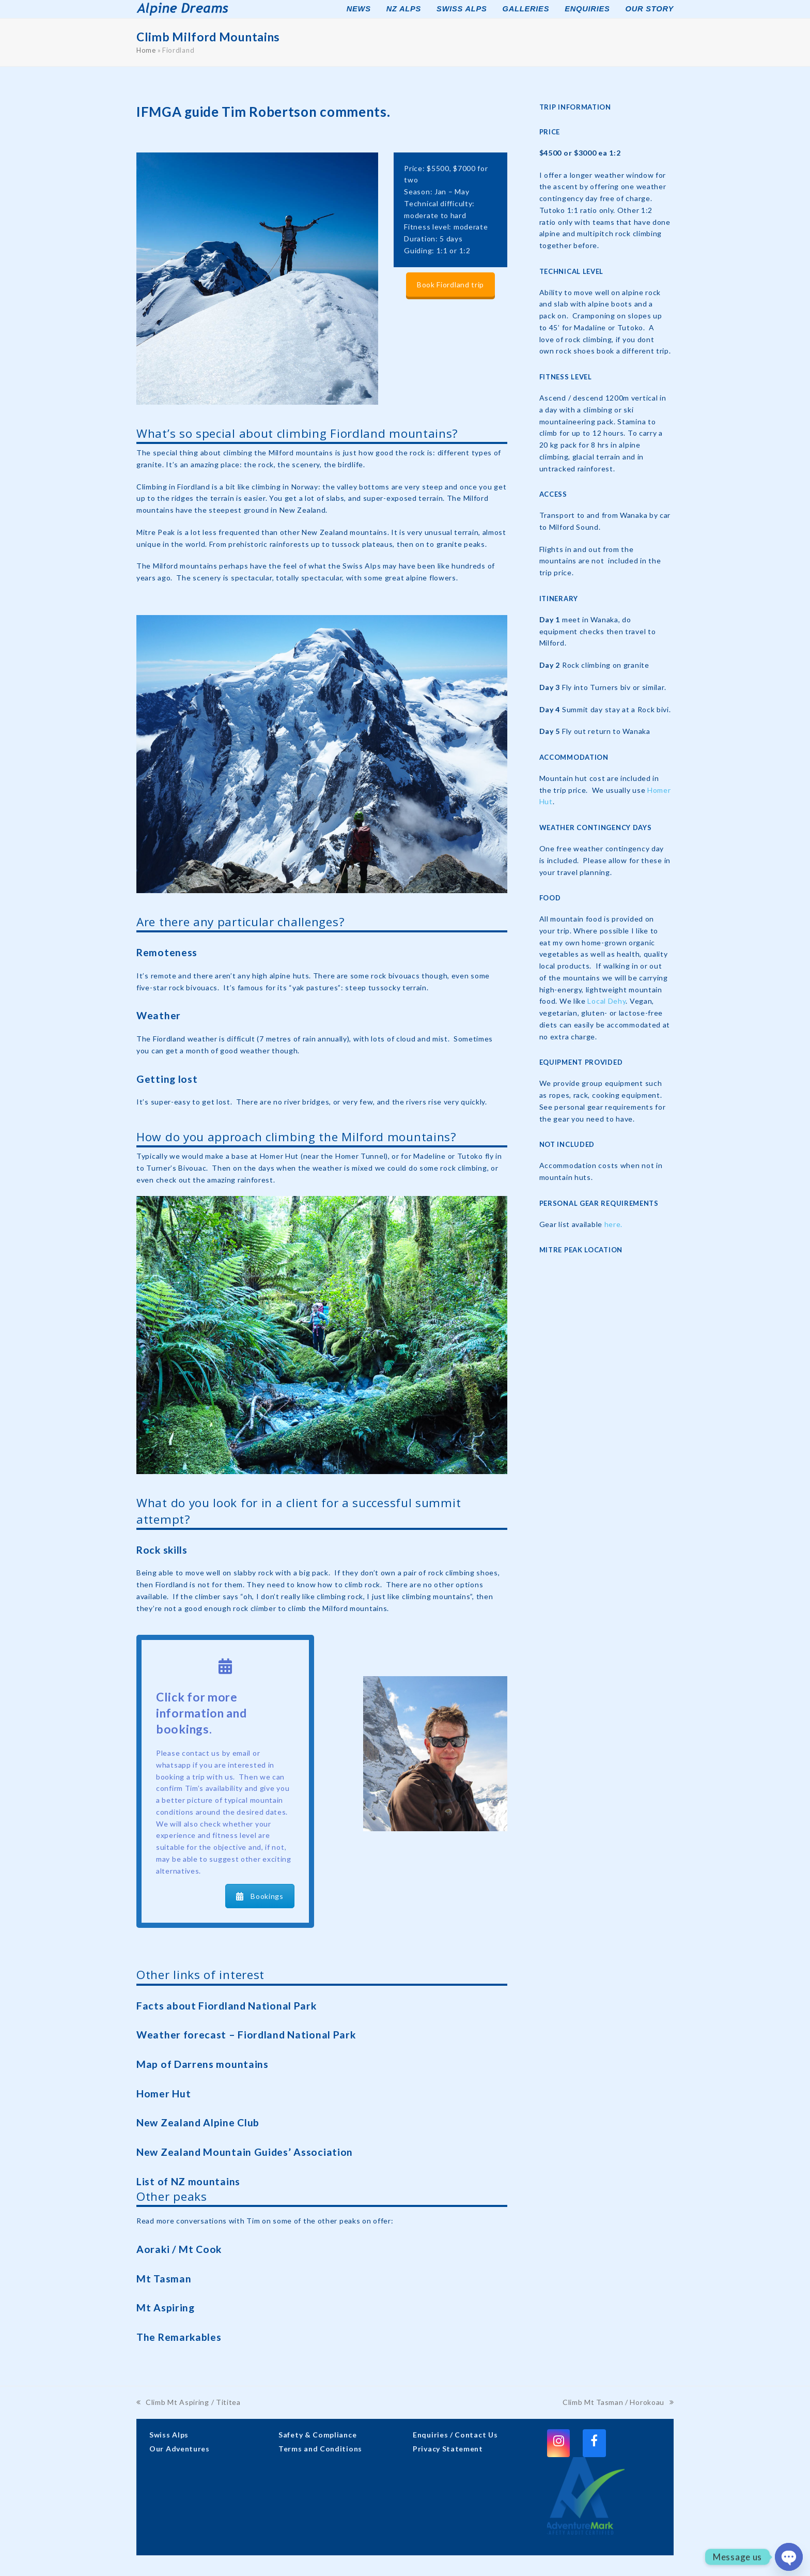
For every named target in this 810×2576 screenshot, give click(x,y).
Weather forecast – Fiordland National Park (245, 2035)
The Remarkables (179, 2337)
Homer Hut (163, 2093)
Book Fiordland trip (450, 284)
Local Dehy (606, 1000)
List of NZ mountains (188, 2181)
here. (613, 1224)
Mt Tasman (163, 2278)
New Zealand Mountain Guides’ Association (244, 2152)
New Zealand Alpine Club (197, 2122)
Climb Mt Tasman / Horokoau (618, 2403)
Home (146, 50)
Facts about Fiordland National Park (226, 2006)
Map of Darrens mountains (202, 2064)
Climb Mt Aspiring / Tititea (188, 2403)
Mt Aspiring (165, 2307)
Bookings (260, 1896)
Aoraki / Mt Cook (179, 2249)
